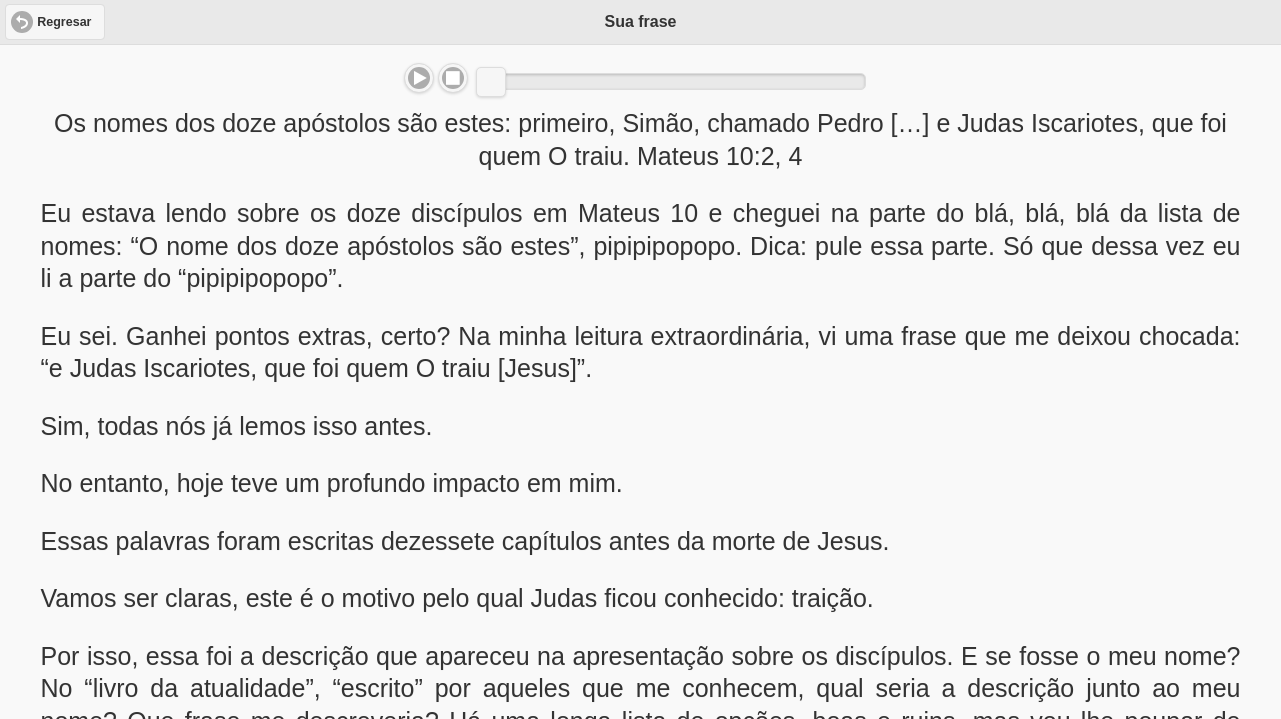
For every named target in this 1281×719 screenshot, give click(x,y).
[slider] (491, 82)
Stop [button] (453, 78)
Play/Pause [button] (419, 78)
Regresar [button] (64, 22)
